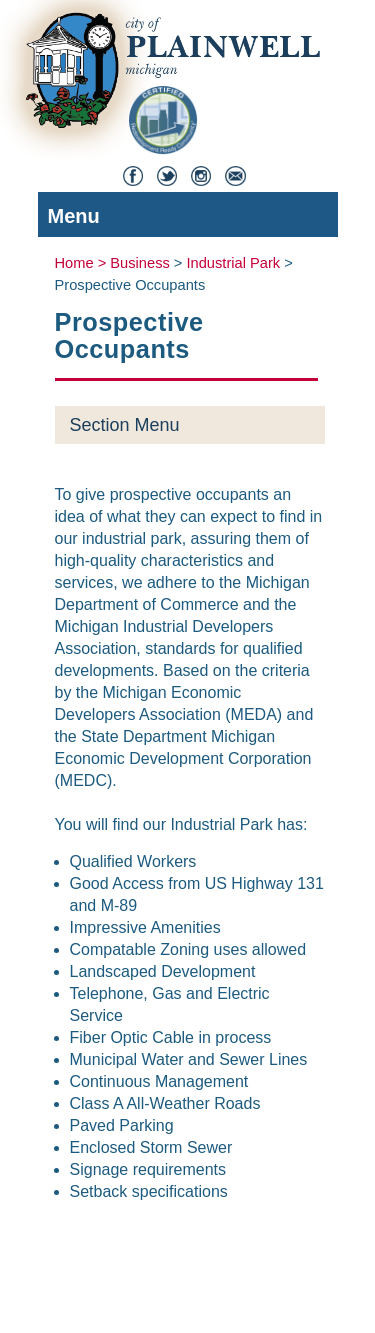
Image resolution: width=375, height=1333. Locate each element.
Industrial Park (234, 263)
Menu (183, 218)
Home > (83, 263)
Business (139, 263)
